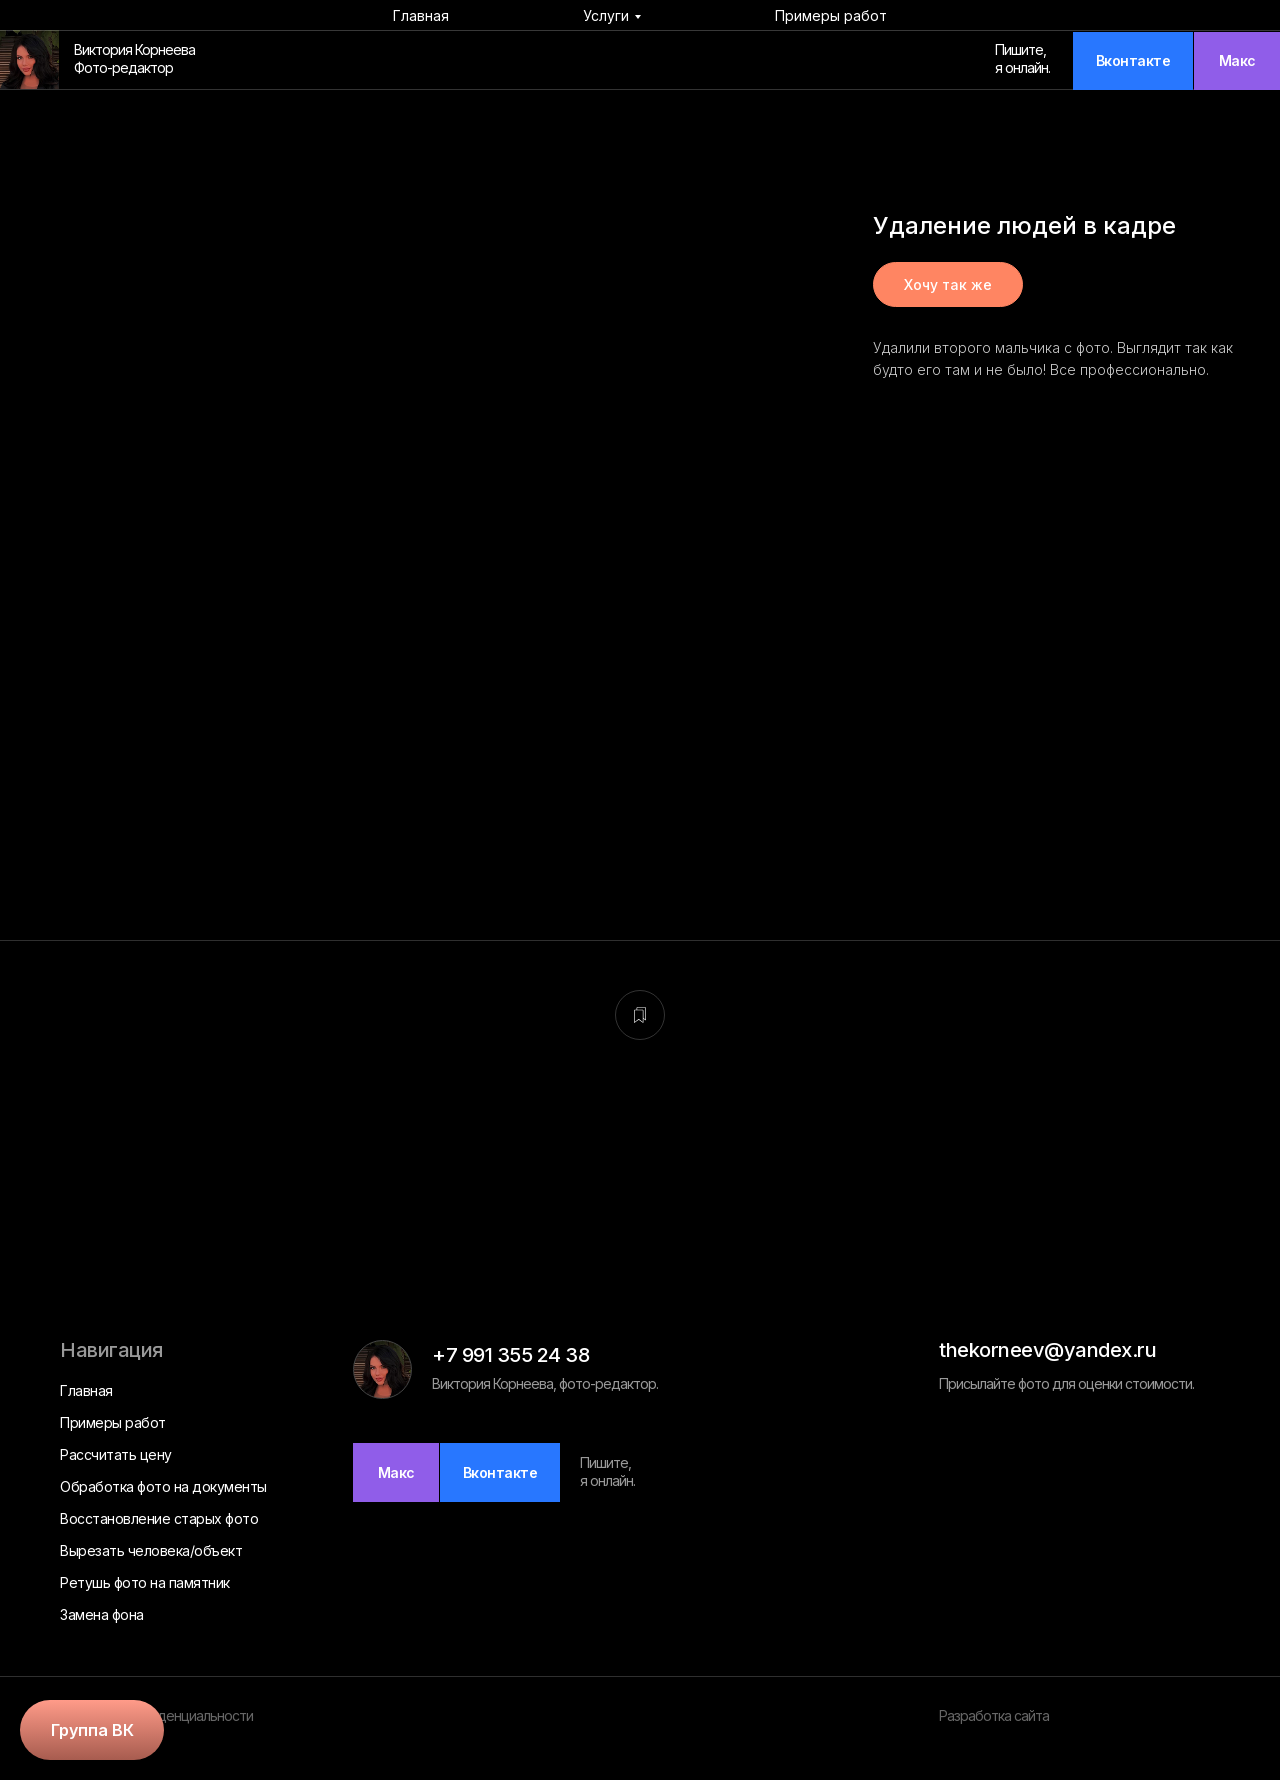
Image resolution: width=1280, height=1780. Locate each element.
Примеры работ (831, 15)
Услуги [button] (606, 15)
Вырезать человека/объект (151, 1550)
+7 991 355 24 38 (510, 1355)
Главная (421, 15)
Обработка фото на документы (163, 1486)
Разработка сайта (994, 1715)
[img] (29, 59)
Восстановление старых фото (159, 1518)
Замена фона (102, 1614)
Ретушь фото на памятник (145, 1582)
